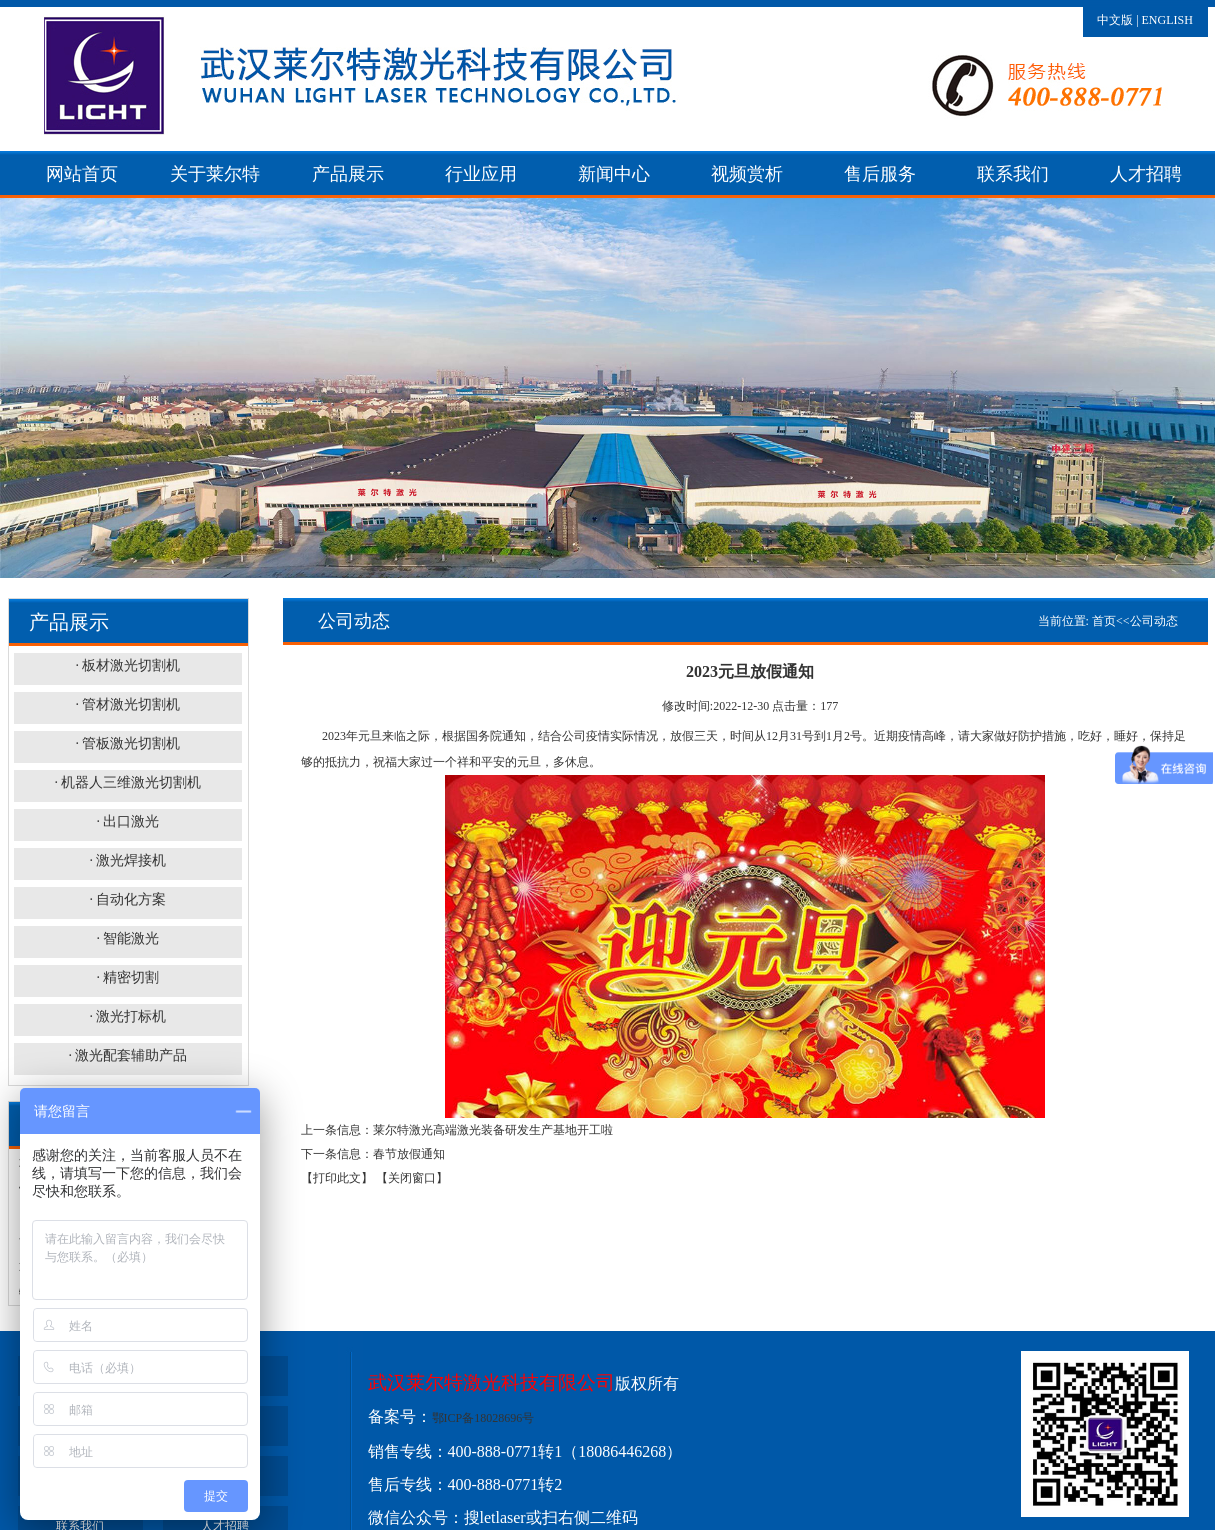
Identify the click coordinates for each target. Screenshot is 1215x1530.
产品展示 (348, 174)
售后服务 (880, 174)
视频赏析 (747, 174)
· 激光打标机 (127, 1016)
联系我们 (1013, 174)
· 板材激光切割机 (127, 665)
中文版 (1115, 20)
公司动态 (1154, 621)
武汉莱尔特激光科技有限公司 (491, 1382)
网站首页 (82, 174)
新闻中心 (614, 174)
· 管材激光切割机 (127, 704)
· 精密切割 (127, 977)
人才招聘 (1146, 174)
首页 (1104, 621)
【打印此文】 (337, 1178)
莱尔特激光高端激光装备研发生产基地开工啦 (493, 1130)
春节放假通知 (409, 1154)
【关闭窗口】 (412, 1178)
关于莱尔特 (215, 174)
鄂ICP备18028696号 (483, 1418)
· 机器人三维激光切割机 (127, 782)
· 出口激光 (127, 821)
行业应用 (481, 174)
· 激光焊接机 (127, 860)
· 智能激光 (127, 938)
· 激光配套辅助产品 (127, 1055)
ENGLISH (1167, 20)
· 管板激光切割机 (127, 743)
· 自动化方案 (127, 899)
